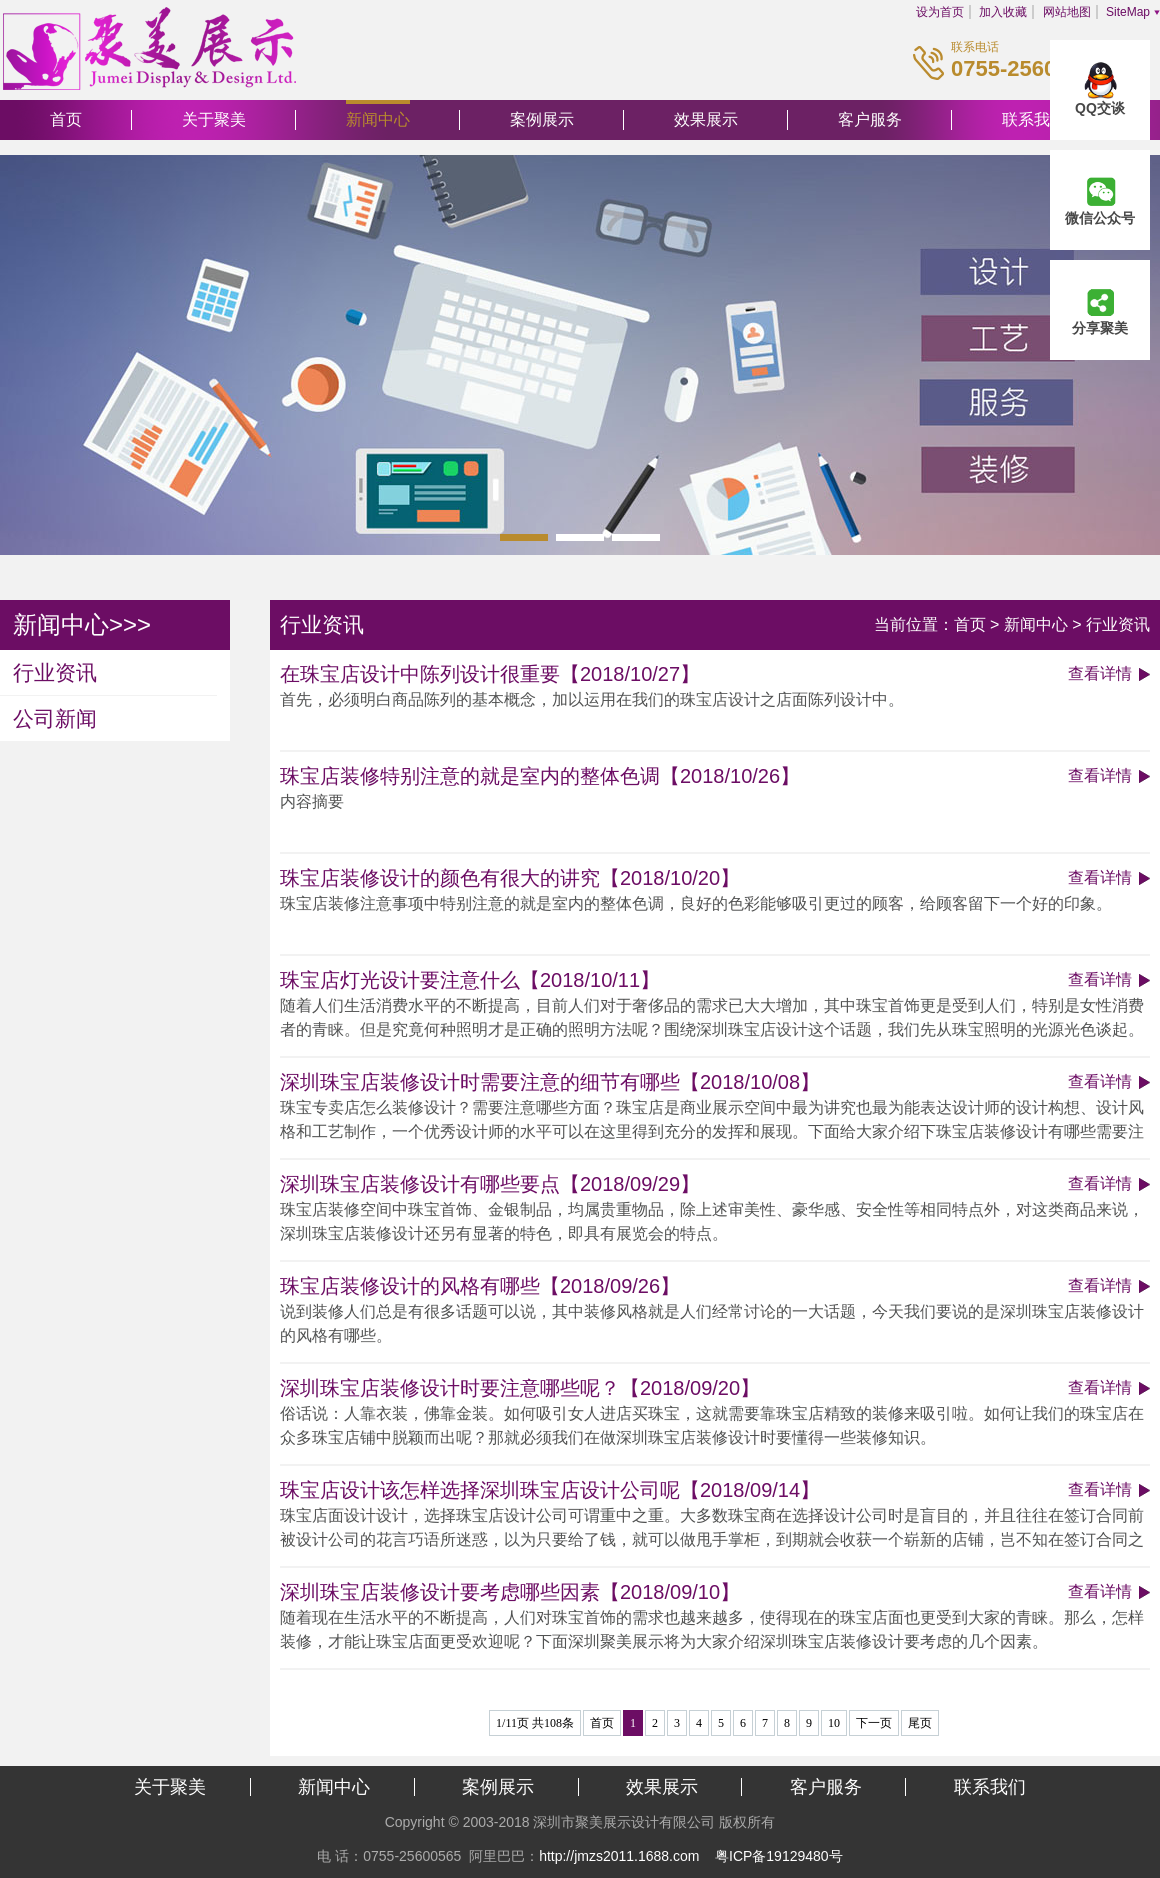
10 (834, 1723)
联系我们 (990, 1787)
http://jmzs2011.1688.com (619, 1856)
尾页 (920, 1723)
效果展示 (706, 119)
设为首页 (940, 12)
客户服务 (870, 119)
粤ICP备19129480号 (779, 1856)
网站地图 (1067, 12)
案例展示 (542, 119)
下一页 (874, 1723)
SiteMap (1128, 12)
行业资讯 (55, 672)
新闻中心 (378, 119)
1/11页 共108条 (535, 1723)
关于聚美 (214, 119)
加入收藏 (1003, 12)
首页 (66, 119)
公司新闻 (55, 718)
